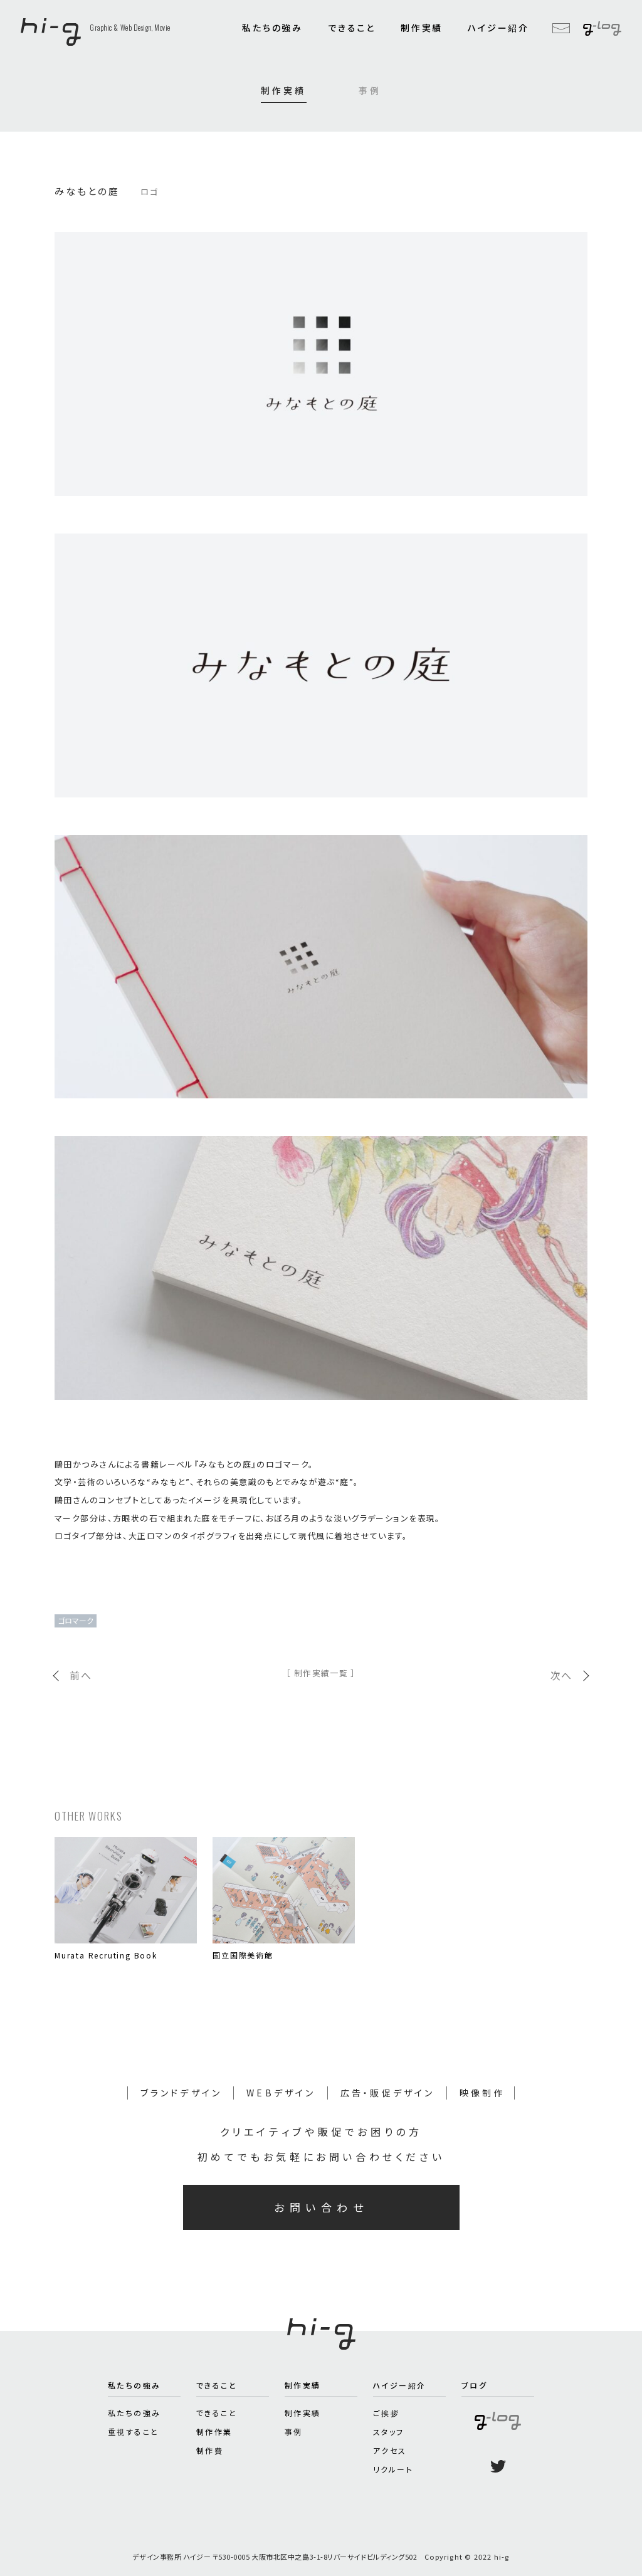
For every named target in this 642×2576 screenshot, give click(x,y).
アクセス (390, 2450)
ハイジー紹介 (498, 27)
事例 (370, 90)
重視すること (133, 2431)
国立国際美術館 (243, 1955)
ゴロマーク (75, 1620)
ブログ (474, 2385)
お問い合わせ (321, 2207)
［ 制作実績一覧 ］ (320, 1673)
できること (352, 27)
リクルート (393, 2469)
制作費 (209, 2450)
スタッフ (388, 2431)
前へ (81, 1675)
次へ (561, 1675)
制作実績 (422, 27)
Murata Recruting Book (106, 1955)
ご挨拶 (386, 2412)
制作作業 (214, 2431)
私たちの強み (272, 27)
